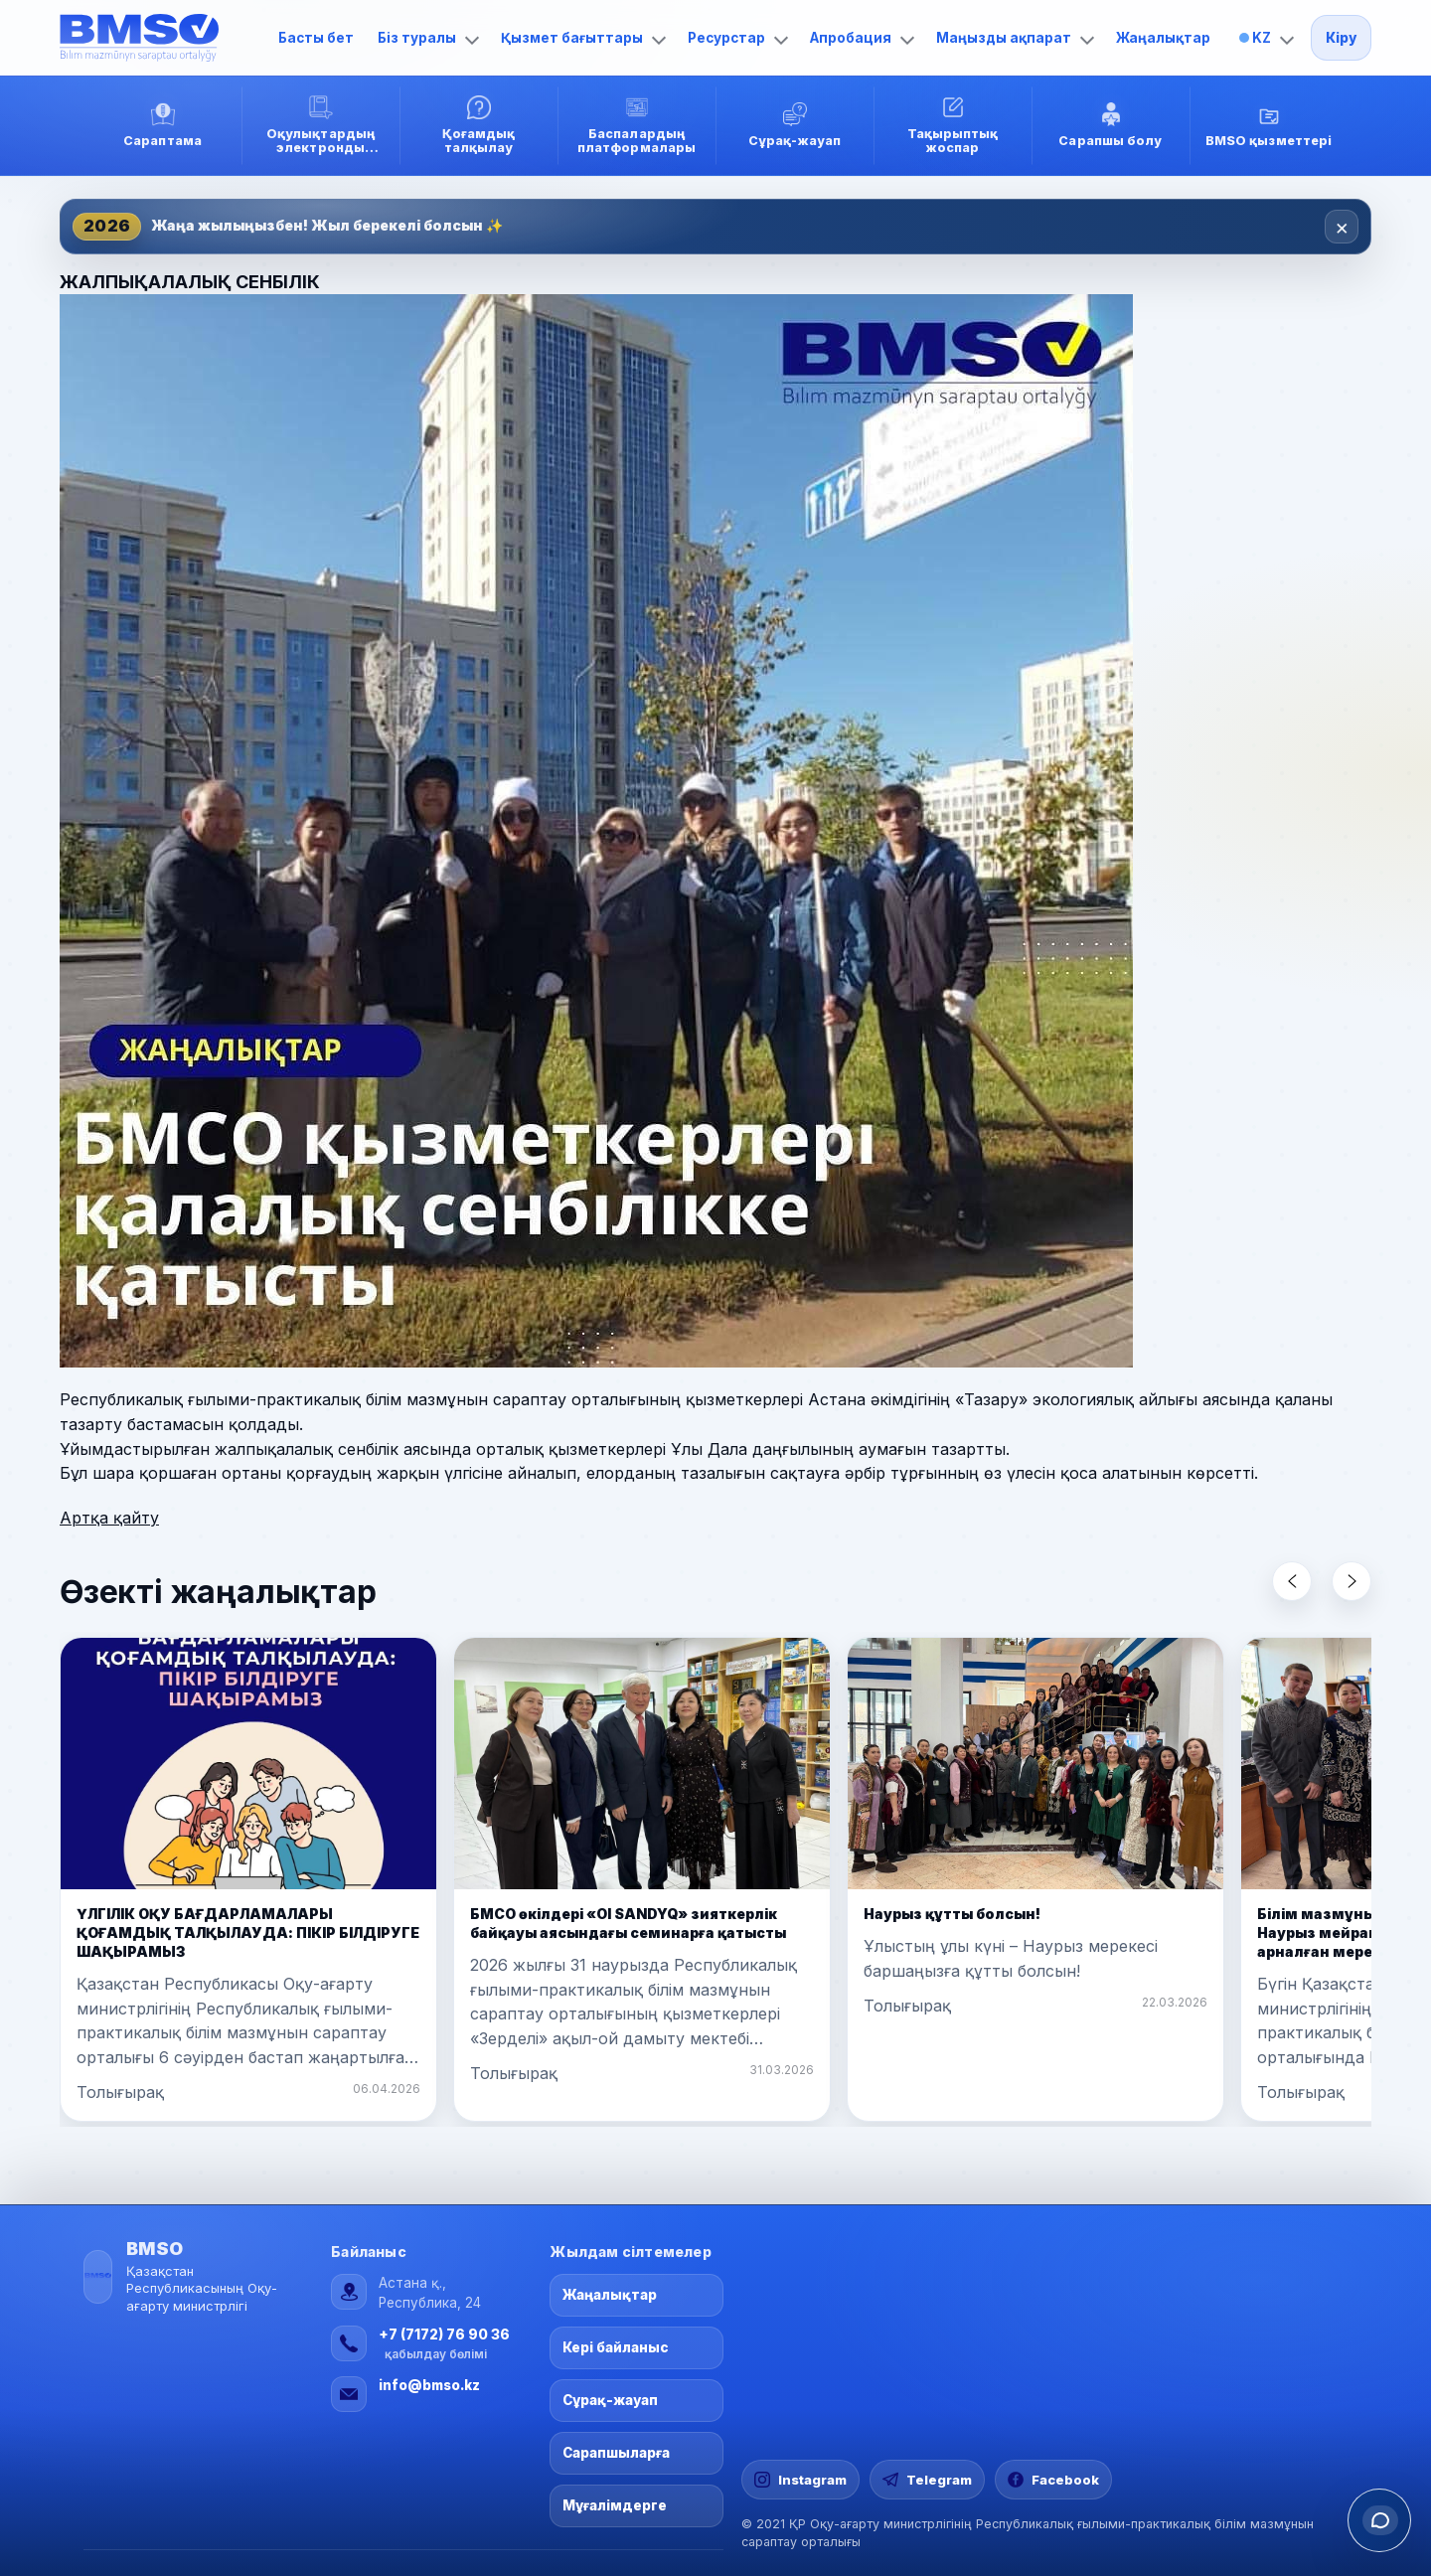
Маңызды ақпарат (1015, 38)
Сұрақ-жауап (610, 2400)
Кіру (1341, 38)
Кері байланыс (615, 2347)
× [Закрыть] (1342, 227)
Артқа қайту (109, 1518)
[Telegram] (927, 2479)
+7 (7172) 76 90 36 (444, 2334)
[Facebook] (1053, 2479)
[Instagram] (800, 2479)
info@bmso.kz (429, 2385)
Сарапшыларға (616, 2453)
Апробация (862, 38)
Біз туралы (428, 38)
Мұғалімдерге (614, 2505)
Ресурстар (738, 38)
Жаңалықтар (1163, 38)
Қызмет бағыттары (583, 38)
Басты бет (316, 38)
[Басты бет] (159, 38)
